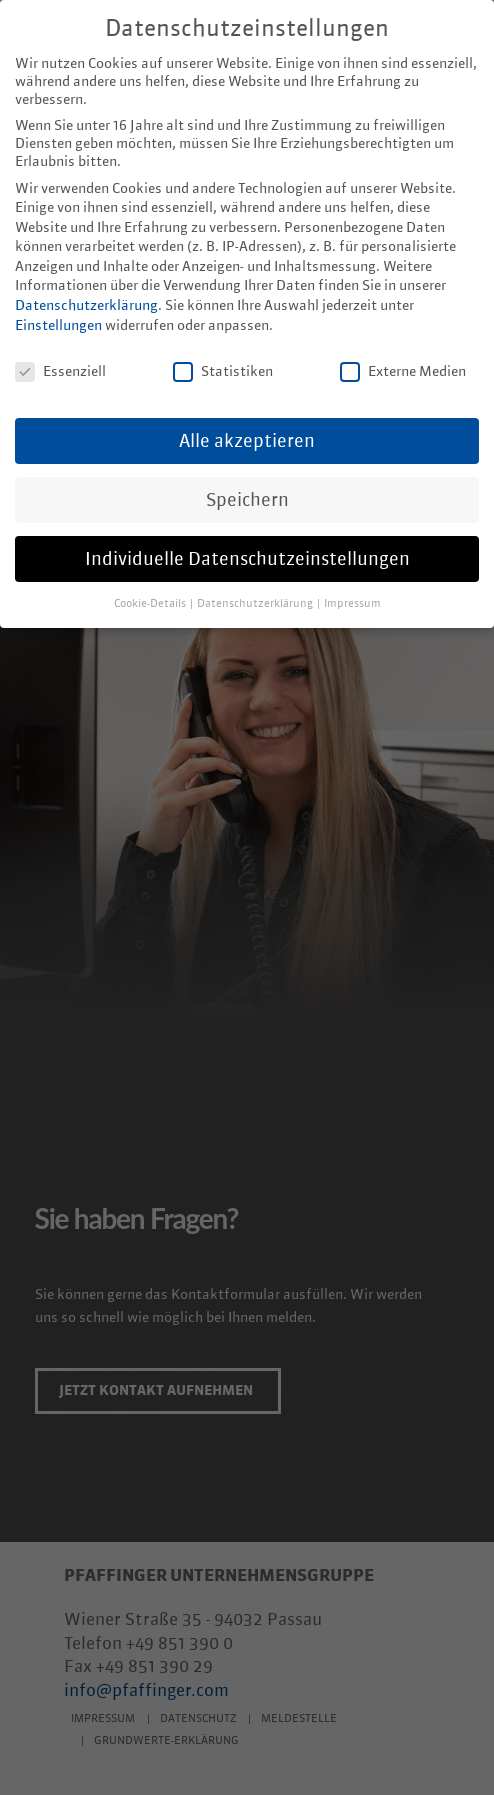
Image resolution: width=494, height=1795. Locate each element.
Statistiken (223, 358)
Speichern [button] (247, 486)
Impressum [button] (352, 590)
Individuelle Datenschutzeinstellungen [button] (247, 545)
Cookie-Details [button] (151, 590)
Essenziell (60, 358)
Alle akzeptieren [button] (247, 427)
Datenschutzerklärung (86, 292)
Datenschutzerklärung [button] (256, 590)
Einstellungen (58, 312)
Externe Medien (403, 358)
